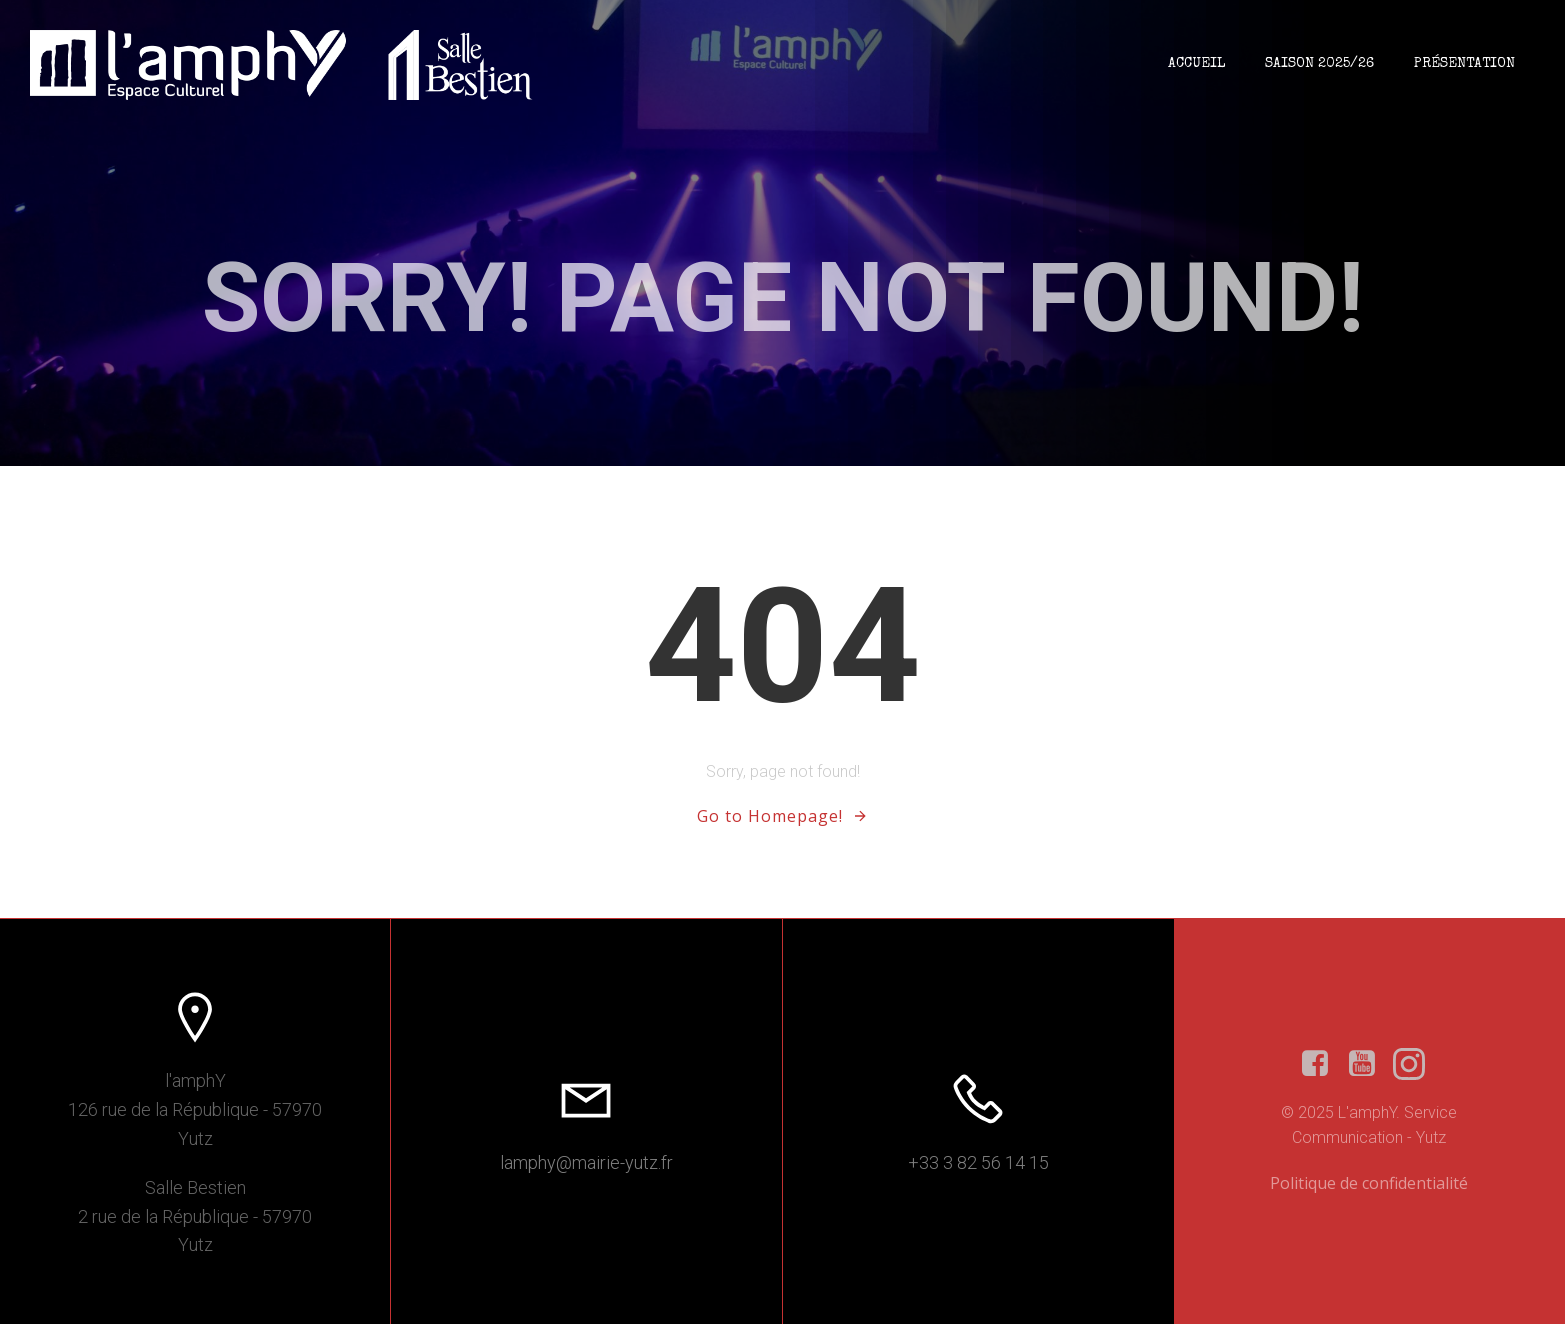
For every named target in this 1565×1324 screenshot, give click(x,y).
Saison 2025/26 (1319, 64)
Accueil (1196, 64)
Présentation (1464, 64)
